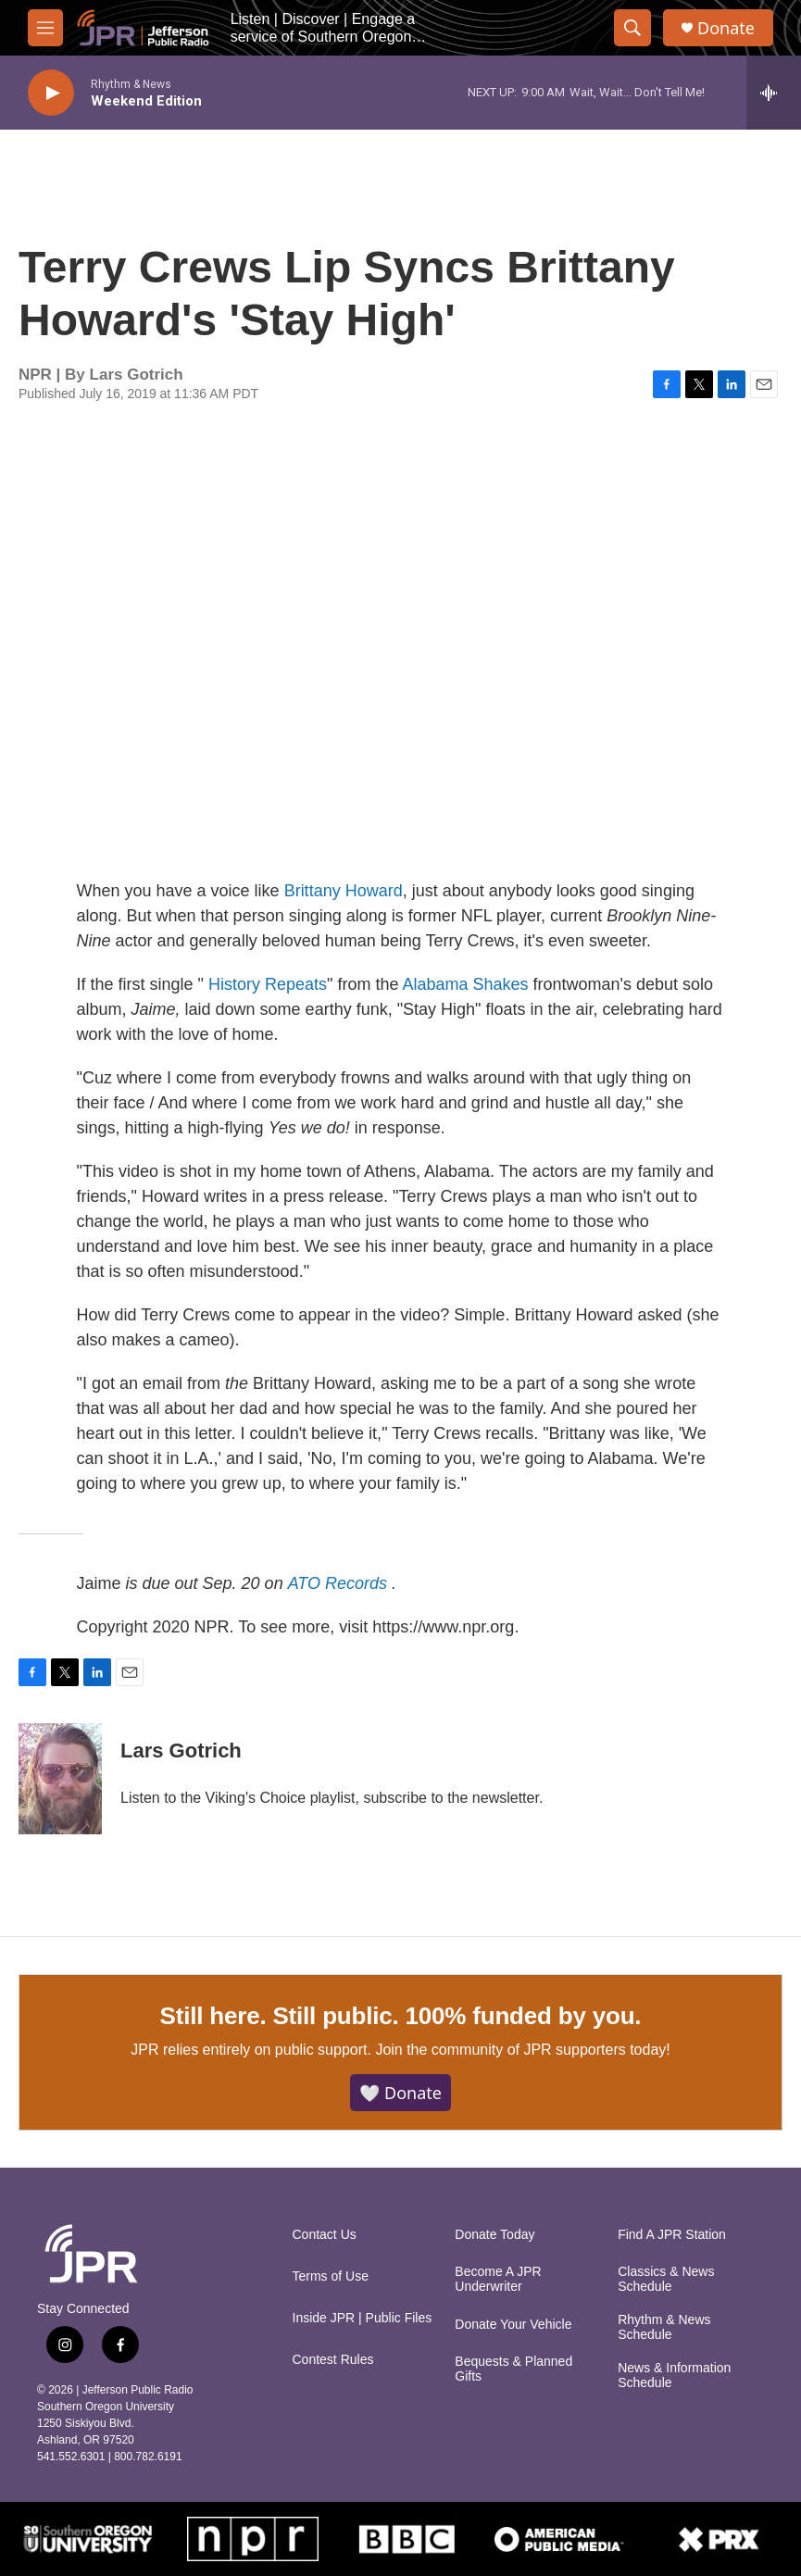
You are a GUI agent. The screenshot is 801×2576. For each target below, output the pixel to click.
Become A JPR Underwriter (498, 2279)
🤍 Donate (400, 2093)
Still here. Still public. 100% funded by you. (401, 2016)
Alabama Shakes (465, 984)
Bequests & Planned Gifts (513, 2369)
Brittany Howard (343, 891)
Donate (726, 28)
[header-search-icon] (632, 27)
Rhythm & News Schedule (664, 2327)
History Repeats (267, 984)
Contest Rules (333, 2360)
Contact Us (325, 2235)
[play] (51, 93)
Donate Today (494, 2235)
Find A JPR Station (672, 2235)
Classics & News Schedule (666, 2279)
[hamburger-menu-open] (45, 27)
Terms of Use (331, 2276)
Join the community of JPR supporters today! (522, 2049)
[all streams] (773, 93)
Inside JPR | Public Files (362, 2318)
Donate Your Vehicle (513, 2325)
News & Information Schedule (674, 2375)
